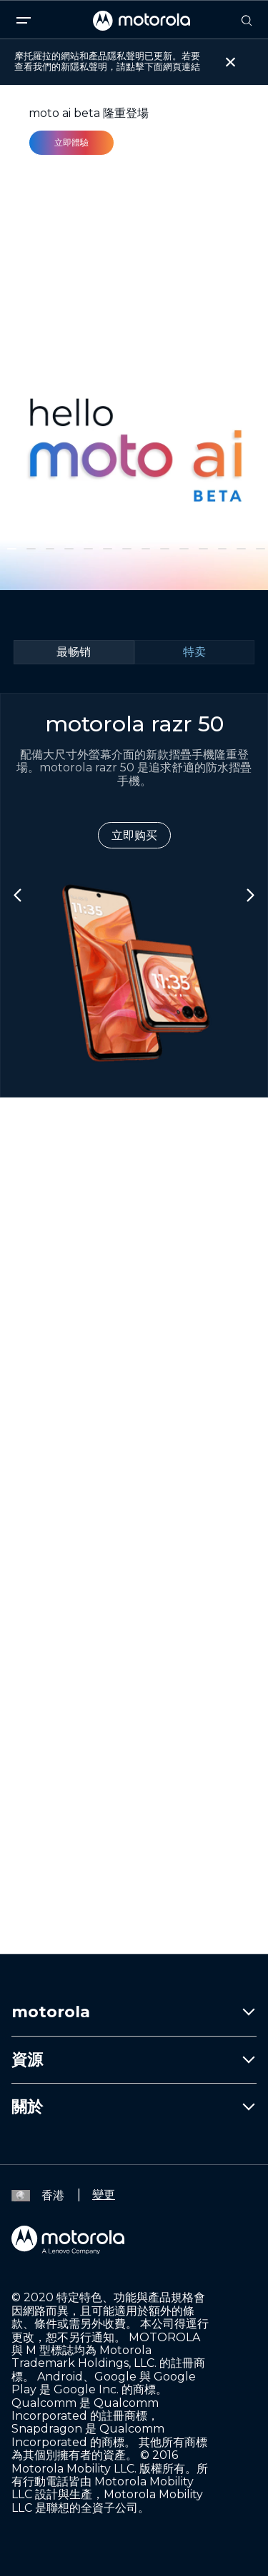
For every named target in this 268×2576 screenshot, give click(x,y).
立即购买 (134, 835)
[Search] (246, 20)
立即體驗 (71, 142)
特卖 (194, 652)
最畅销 (73, 652)
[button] (11, 548)
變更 (103, 2194)
